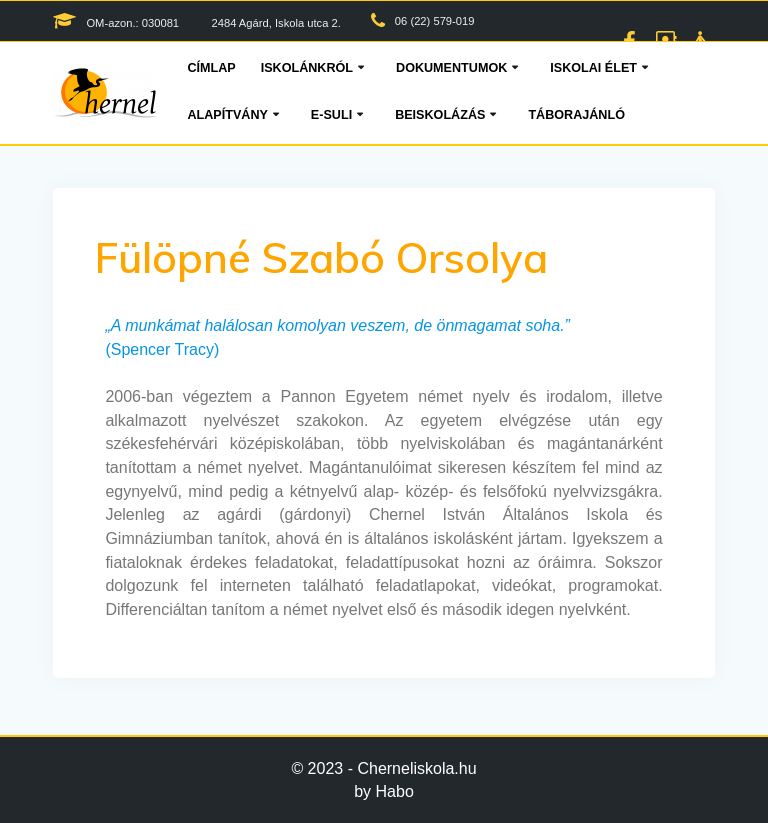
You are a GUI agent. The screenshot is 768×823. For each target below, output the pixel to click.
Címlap (211, 68)
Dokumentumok (451, 68)
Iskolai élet (593, 68)
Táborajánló (576, 115)
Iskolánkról (307, 68)
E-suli (331, 115)
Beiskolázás (440, 115)
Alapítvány (227, 115)
